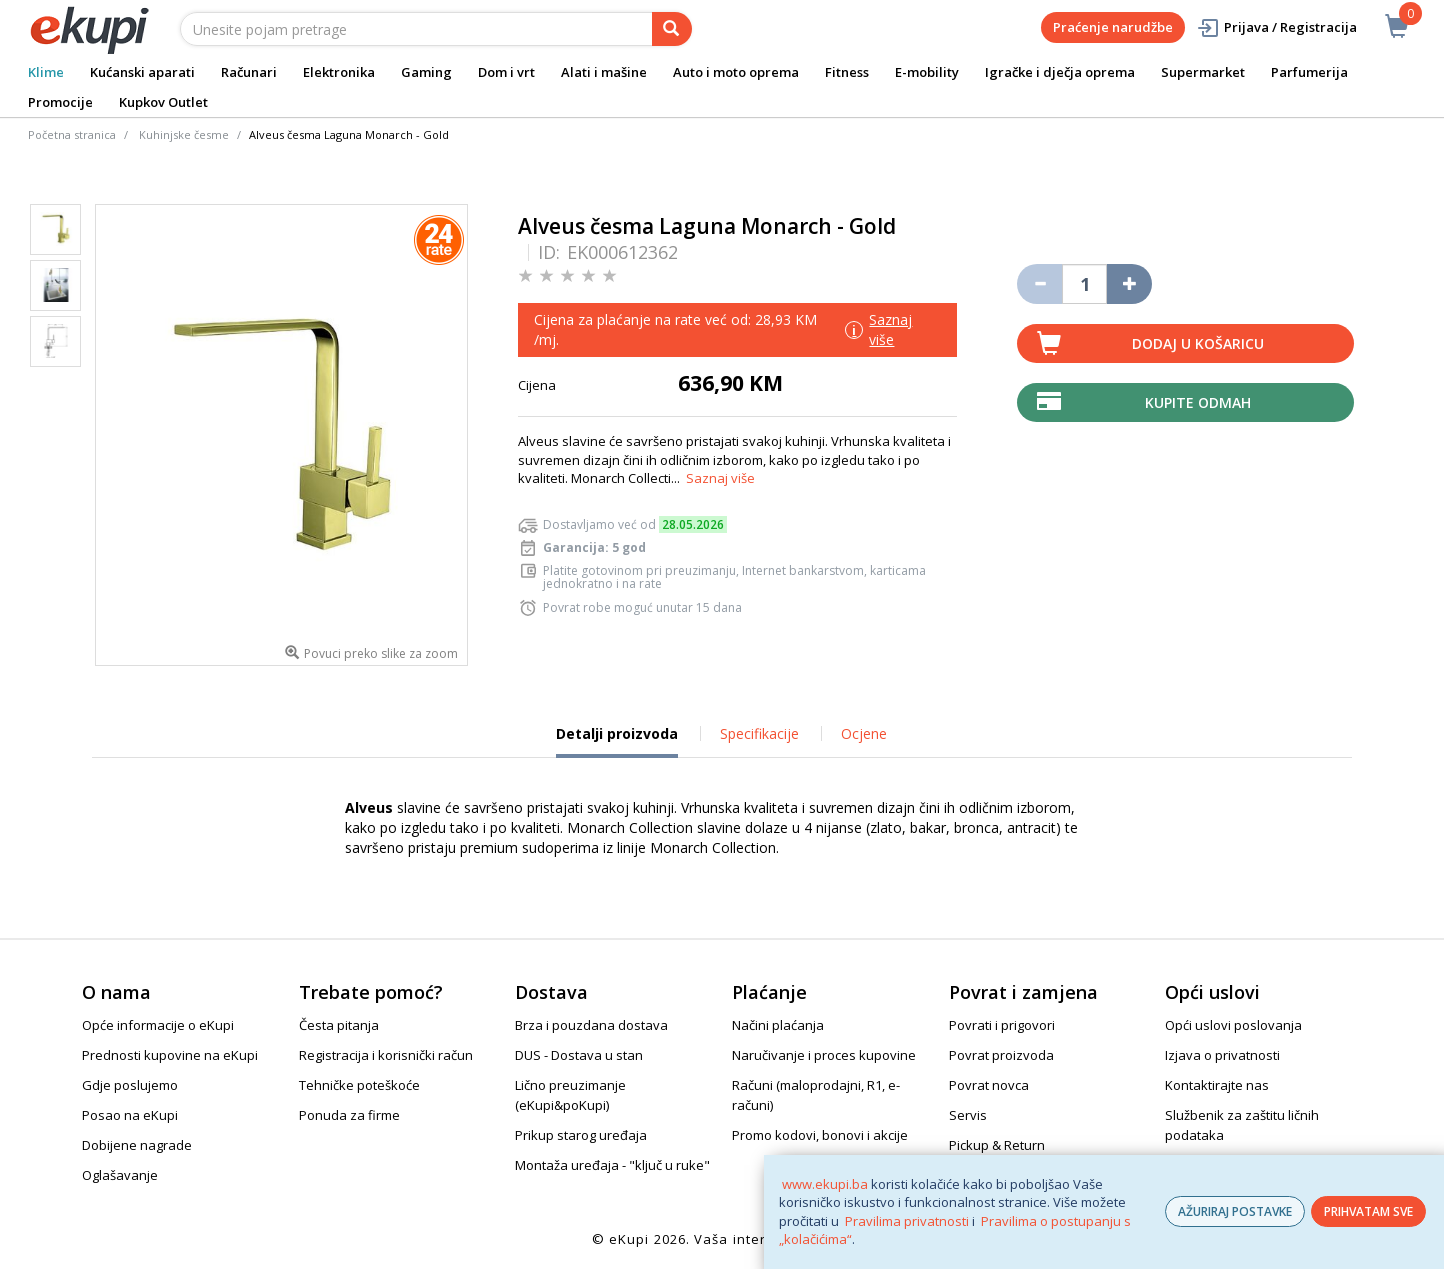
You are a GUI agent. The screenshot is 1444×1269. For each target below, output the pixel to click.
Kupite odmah (1198, 402)
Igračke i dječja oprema (1060, 72)
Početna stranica (72, 134)
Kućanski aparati (142, 72)
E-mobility (927, 72)
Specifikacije (759, 733)
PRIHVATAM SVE (1368, 1211)
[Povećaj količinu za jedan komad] (1129, 284)
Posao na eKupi (130, 1115)
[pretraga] (672, 29)
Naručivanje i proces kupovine (824, 1055)
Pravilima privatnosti (907, 1221)
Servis (968, 1115)
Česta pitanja (339, 1025)
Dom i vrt (506, 72)
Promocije (60, 102)
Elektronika (339, 72)
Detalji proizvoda (617, 741)
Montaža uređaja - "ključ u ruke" (612, 1165)
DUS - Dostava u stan (579, 1055)
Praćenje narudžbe (1113, 27)
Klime (46, 72)
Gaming (426, 72)
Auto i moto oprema (736, 72)
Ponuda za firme (349, 1115)
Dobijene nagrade (137, 1145)
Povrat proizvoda (1001, 1055)
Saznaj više (720, 478)
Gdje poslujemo (130, 1085)
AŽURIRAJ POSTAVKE (1235, 1211)
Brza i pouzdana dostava (591, 1025)
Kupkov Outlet (163, 102)
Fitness (847, 72)
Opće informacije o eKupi (158, 1025)
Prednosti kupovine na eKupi (170, 1055)
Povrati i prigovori (1002, 1025)
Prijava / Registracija (1276, 27)
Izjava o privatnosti (1222, 1055)
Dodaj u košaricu (1198, 343)
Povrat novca (989, 1085)
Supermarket (1203, 72)
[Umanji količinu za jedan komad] (1039, 284)
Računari (249, 72)
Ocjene (864, 733)
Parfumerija (1309, 72)
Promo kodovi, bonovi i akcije (820, 1135)
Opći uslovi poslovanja (1233, 1025)
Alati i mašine (604, 72)
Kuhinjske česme (184, 134)
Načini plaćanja (778, 1025)
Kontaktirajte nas (1217, 1085)
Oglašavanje (120, 1175)
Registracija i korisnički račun (386, 1055)
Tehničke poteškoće (359, 1085)
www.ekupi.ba (825, 1184)
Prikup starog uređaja (581, 1135)
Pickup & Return (997, 1145)
